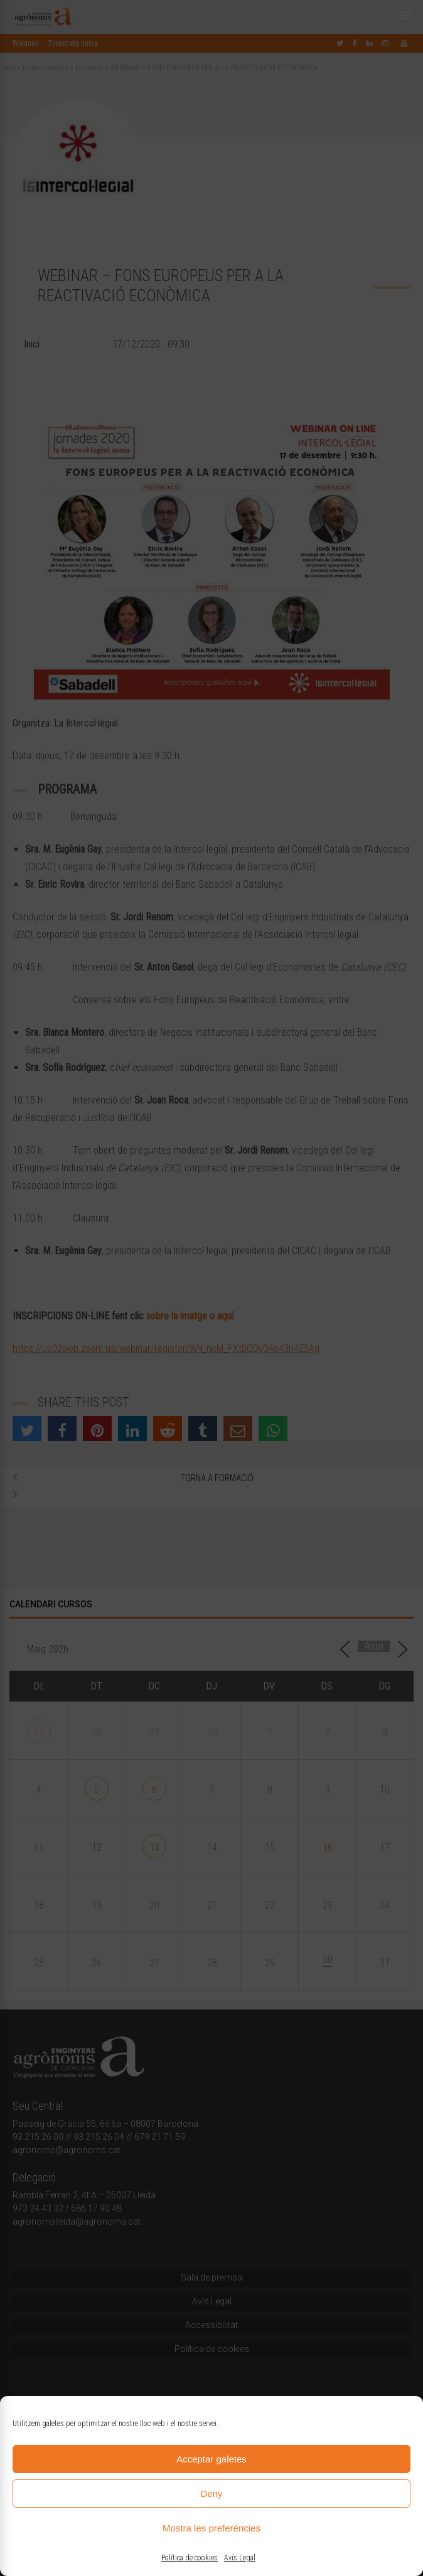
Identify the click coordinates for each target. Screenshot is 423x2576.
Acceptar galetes (211, 2459)
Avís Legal (239, 2557)
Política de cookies (189, 2557)
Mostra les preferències (211, 2528)
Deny (211, 2493)
